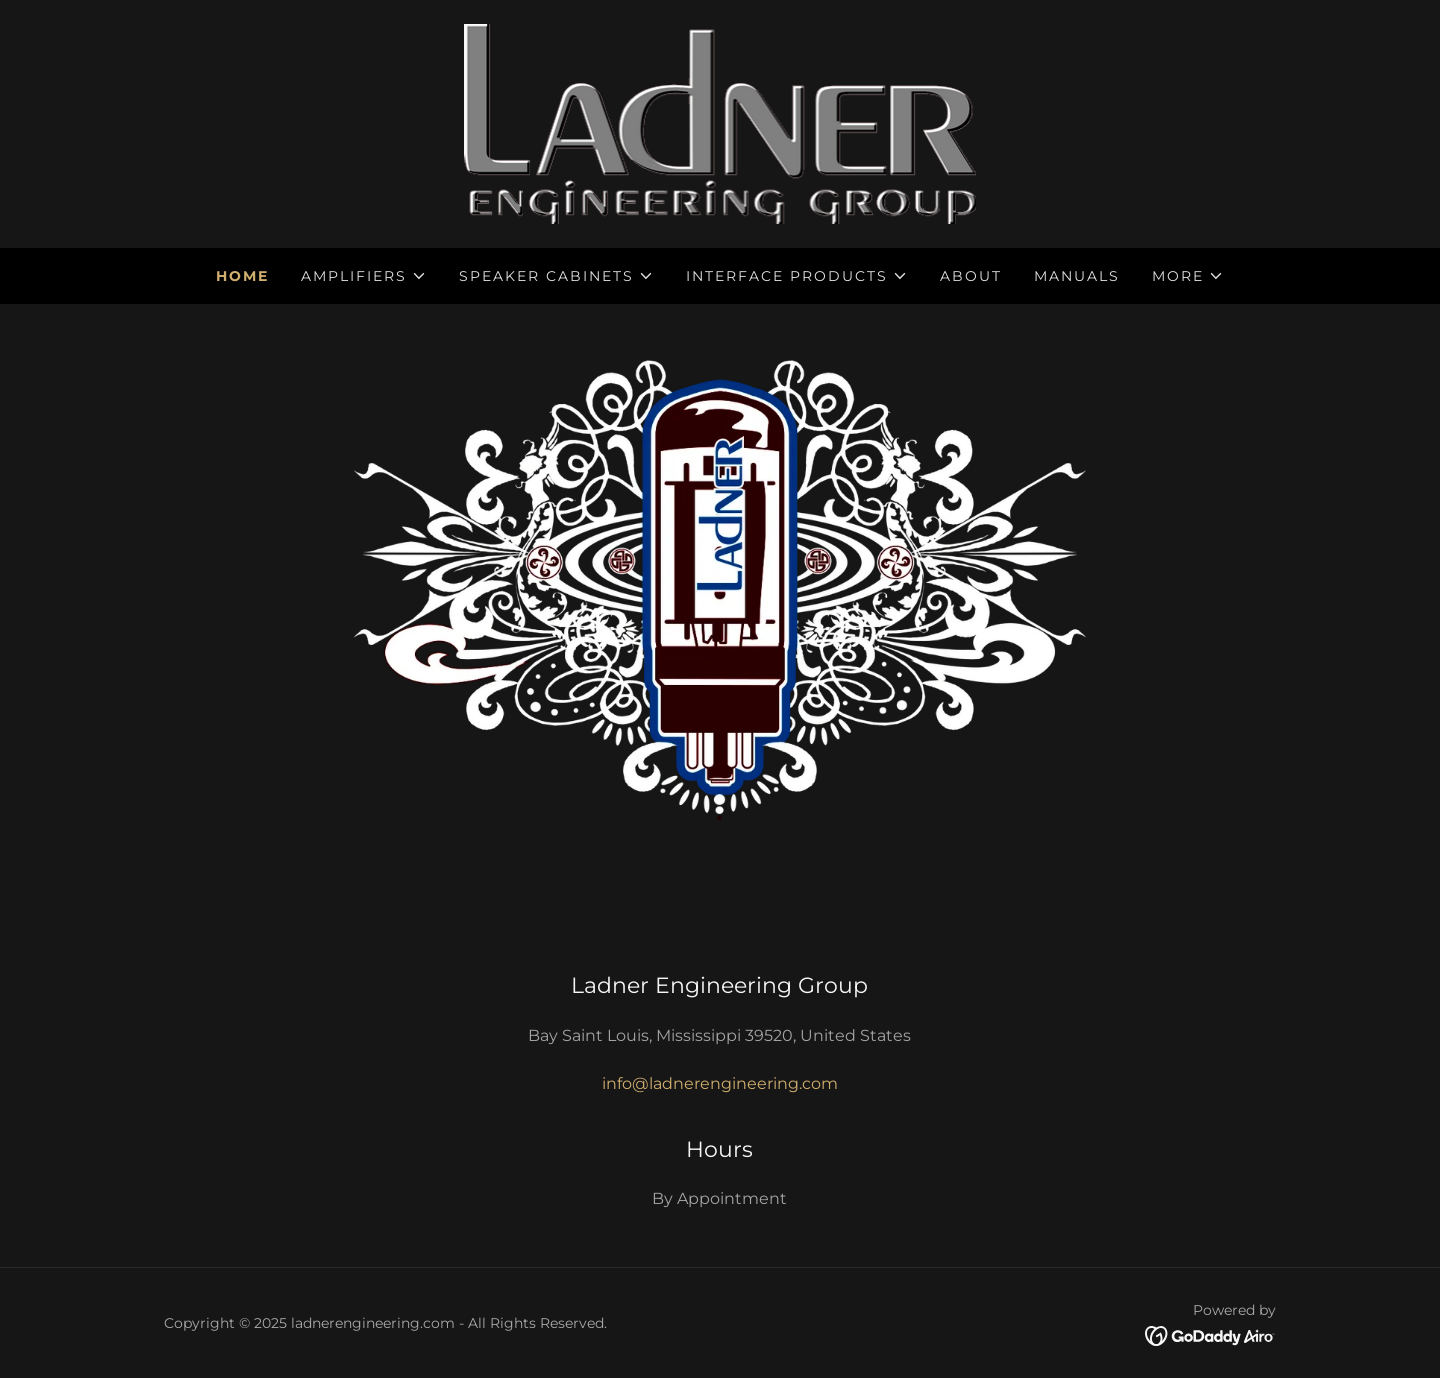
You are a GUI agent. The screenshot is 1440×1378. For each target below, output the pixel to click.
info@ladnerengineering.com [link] (720, 1083)
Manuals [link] (1077, 276)
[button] (364, 276)
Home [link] (242, 276)
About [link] (971, 276)
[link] (720, 122)
